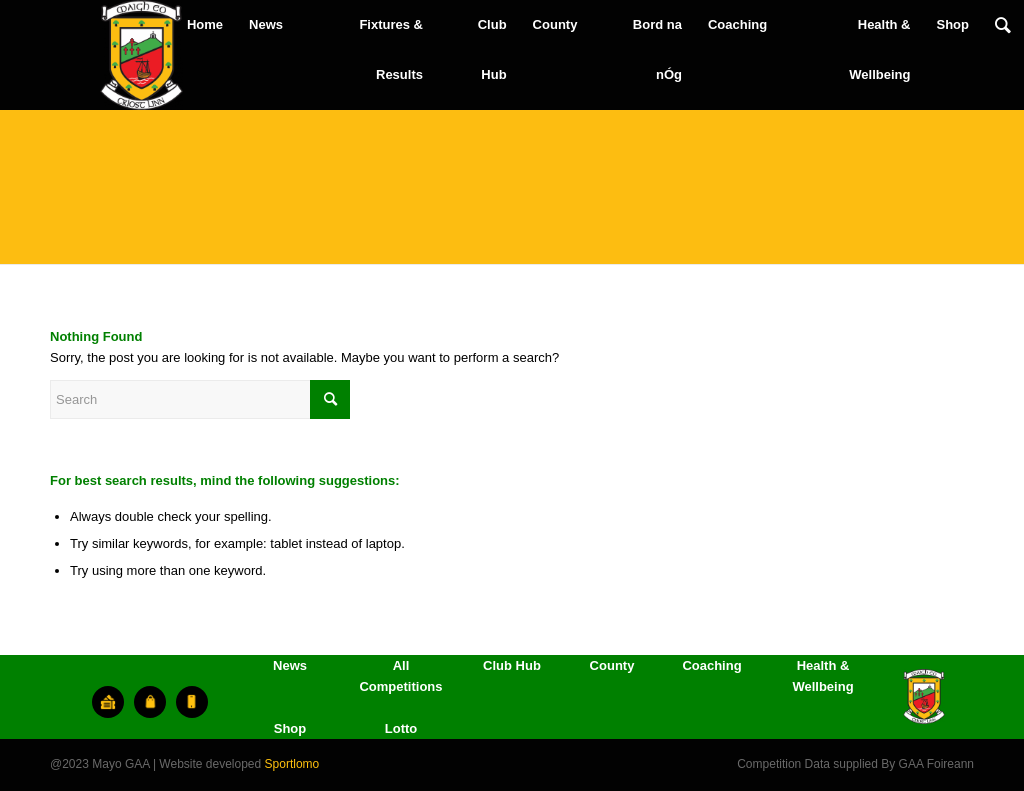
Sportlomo (292, 764)
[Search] (1003, 25)
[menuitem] (205, 25)
